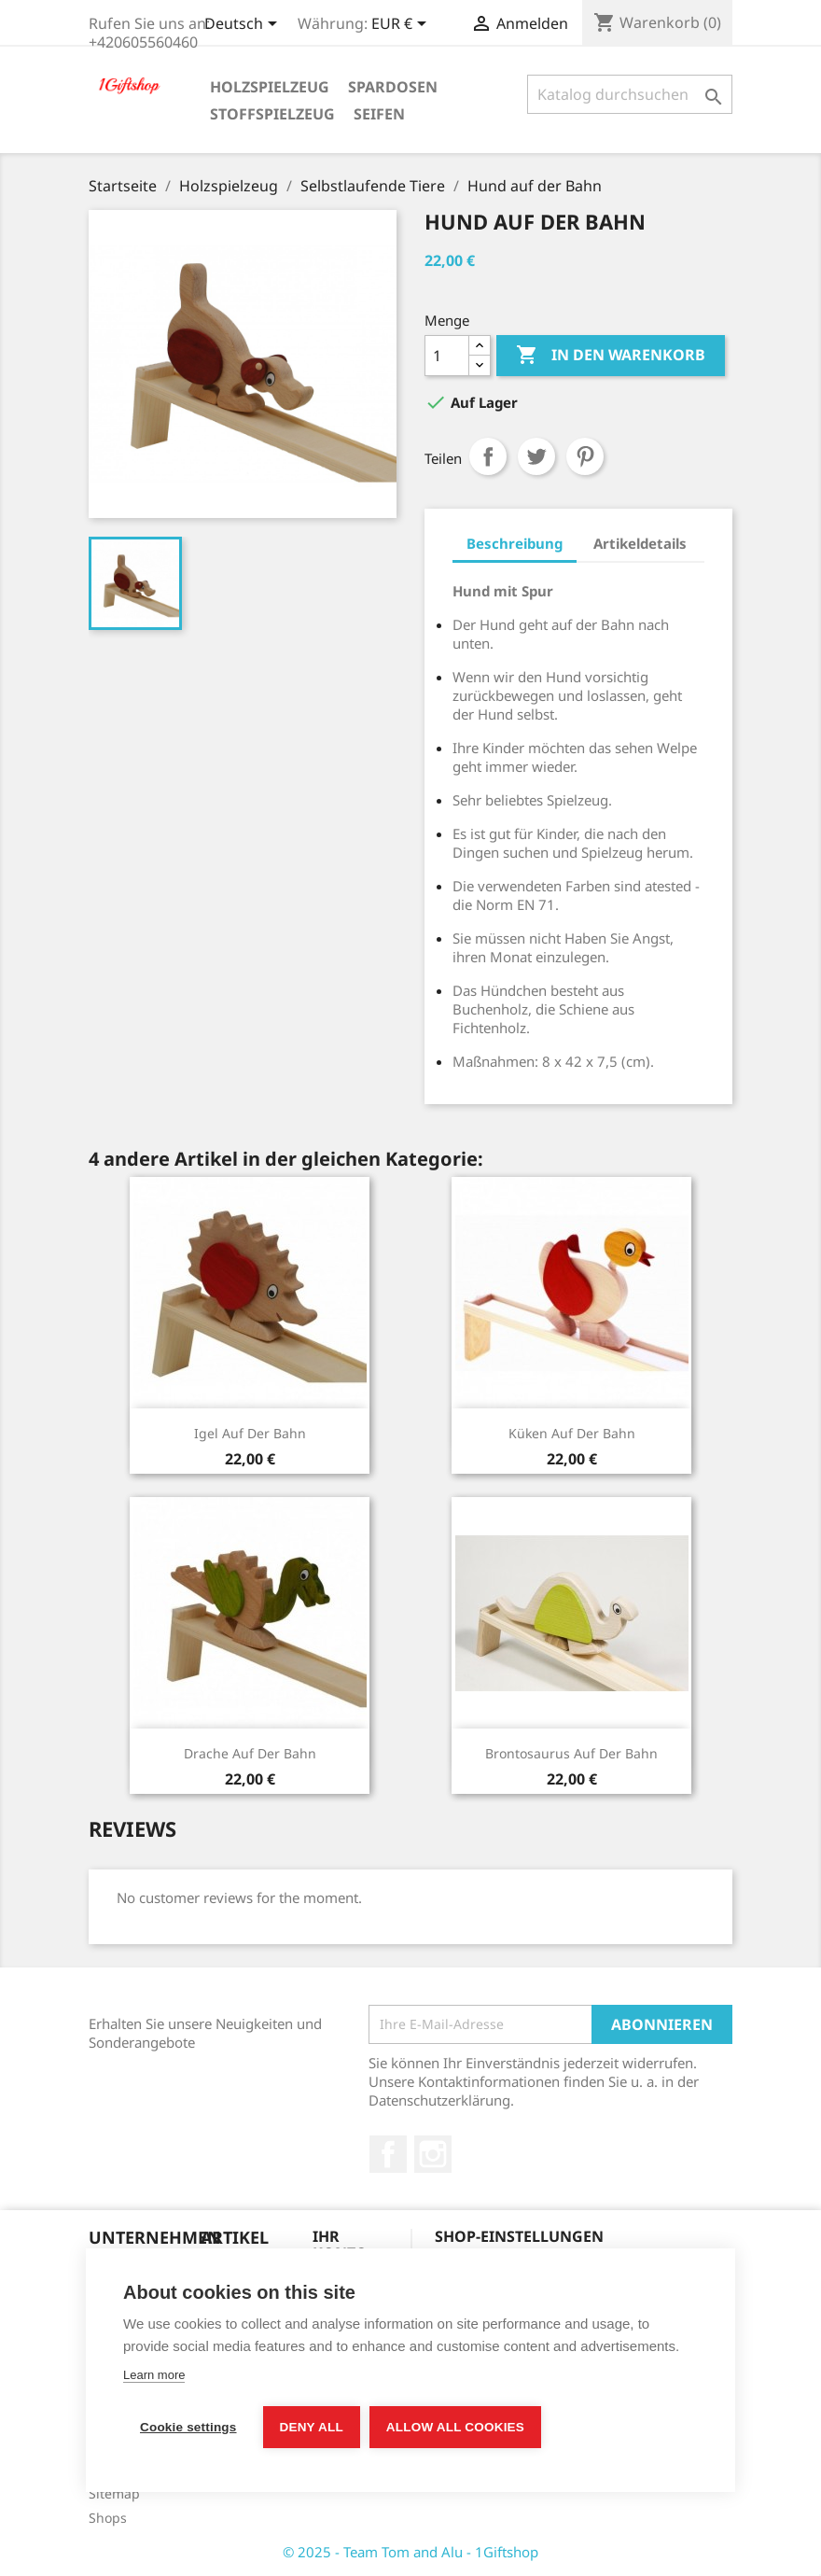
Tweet (536, 456)
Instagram (433, 2154)
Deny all (311, 2427)
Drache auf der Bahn (250, 1753)
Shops (108, 2518)
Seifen (379, 114)
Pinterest (585, 456)
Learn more (154, 2375)
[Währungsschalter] (402, 25)
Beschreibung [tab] (514, 543)
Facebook (388, 2154)
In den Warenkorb (610, 355)
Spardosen (393, 87)
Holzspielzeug (269, 87)
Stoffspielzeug (272, 114)
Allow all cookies (455, 2427)
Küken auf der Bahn (571, 1433)
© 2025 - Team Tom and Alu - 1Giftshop (410, 2551)
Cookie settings (188, 2427)
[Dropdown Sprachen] (244, 25)
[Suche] (629, 94)
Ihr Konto (340, 2244)
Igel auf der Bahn (250, 1433)
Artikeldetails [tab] (640, 543)
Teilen (488, 456)
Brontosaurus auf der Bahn (571, 1753)
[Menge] (446, 355)
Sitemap (114, 2493)
